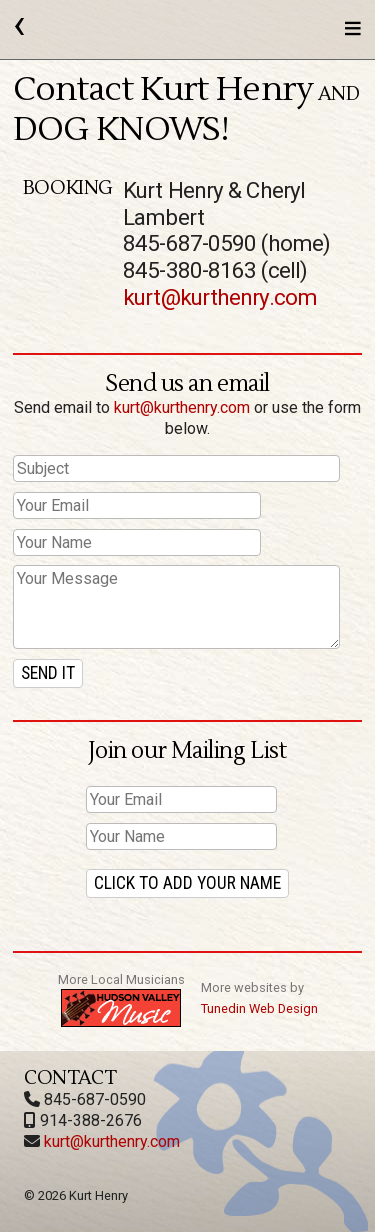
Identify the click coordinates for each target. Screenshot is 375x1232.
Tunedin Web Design (259, 1008)
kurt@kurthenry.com (220, 297)
